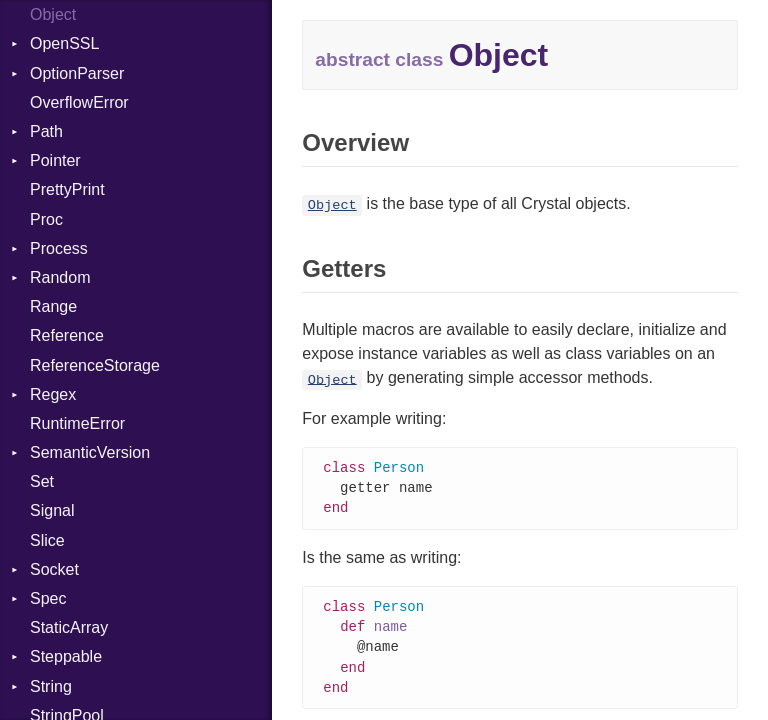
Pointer (55, 160)
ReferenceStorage (95, 365)
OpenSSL (64, 43)
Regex (53, 394)
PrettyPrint (67, 189)
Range (53, 306)
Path (46, 131)
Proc (46, 219)
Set (42, 481)
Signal (52, 510)
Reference (67, 335)
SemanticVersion (90, 452)
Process (59, 248)
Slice (47, 540)
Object (53, 14)
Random (60, 277)
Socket (54, 569)
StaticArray (69, 627)
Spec (48, 598)
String (51, 686)
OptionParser (77, 73)
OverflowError (79, 102)
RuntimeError (77, 423)
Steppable (66, 656)
